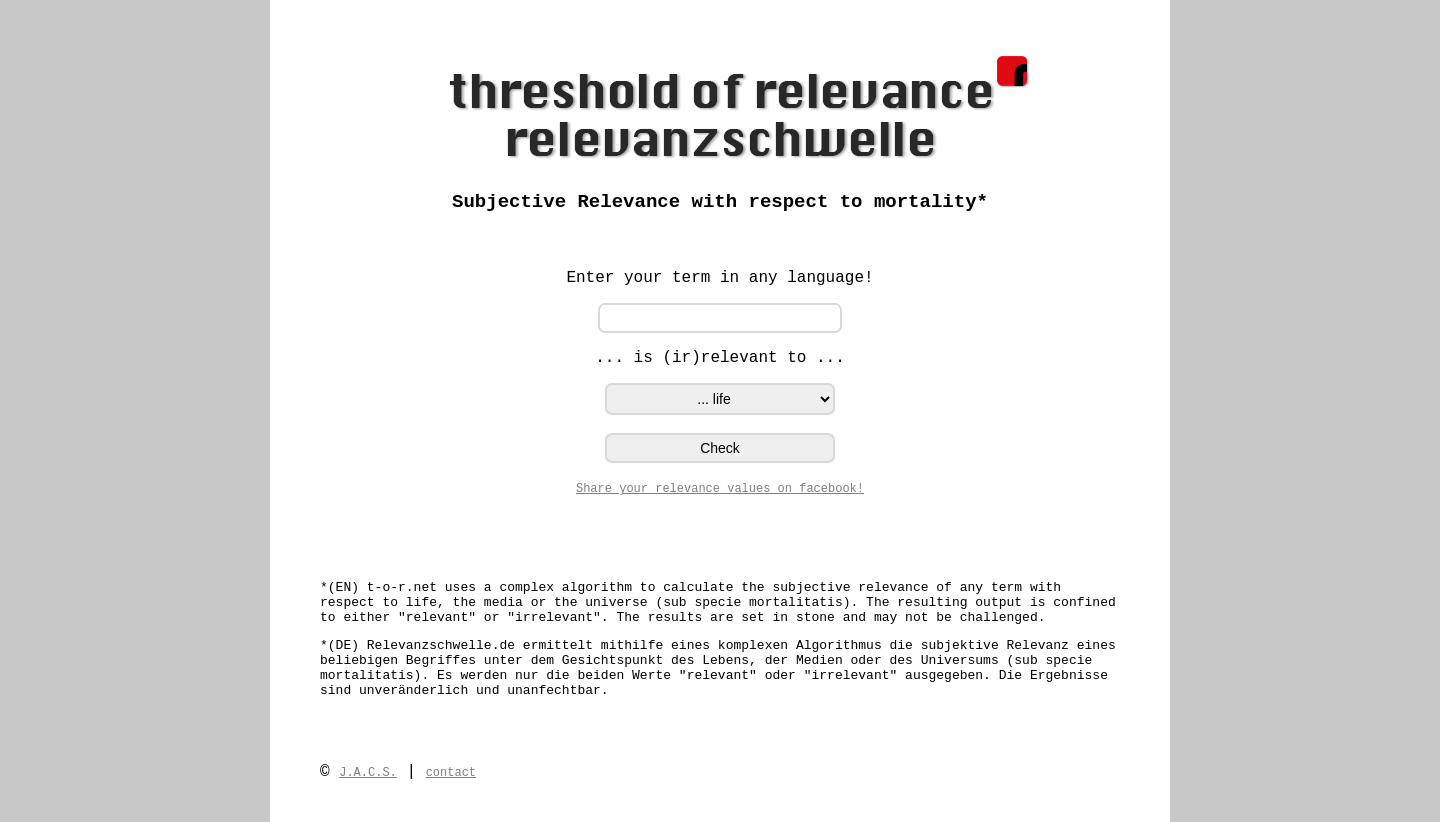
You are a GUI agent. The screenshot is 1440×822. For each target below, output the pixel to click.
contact (451, 773)
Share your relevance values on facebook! (720, 489)
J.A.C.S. (368, 773)
